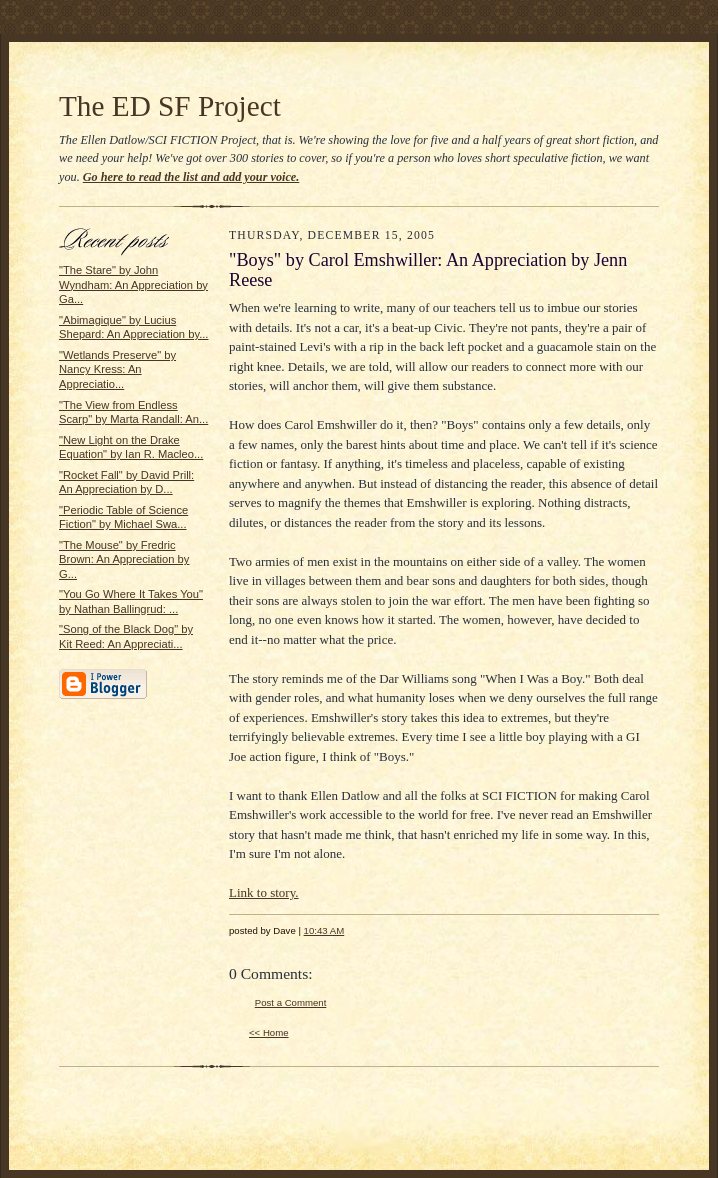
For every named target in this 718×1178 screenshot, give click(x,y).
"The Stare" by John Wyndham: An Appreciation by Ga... (133, 284)
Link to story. (264, 892)
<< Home (269, 1032)
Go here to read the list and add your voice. (191, 177)
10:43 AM (324, 930)
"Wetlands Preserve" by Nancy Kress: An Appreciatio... (117, 369)
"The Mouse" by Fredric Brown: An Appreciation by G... (124, 559)
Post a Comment (291, 1002)
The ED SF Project (170, 106)
